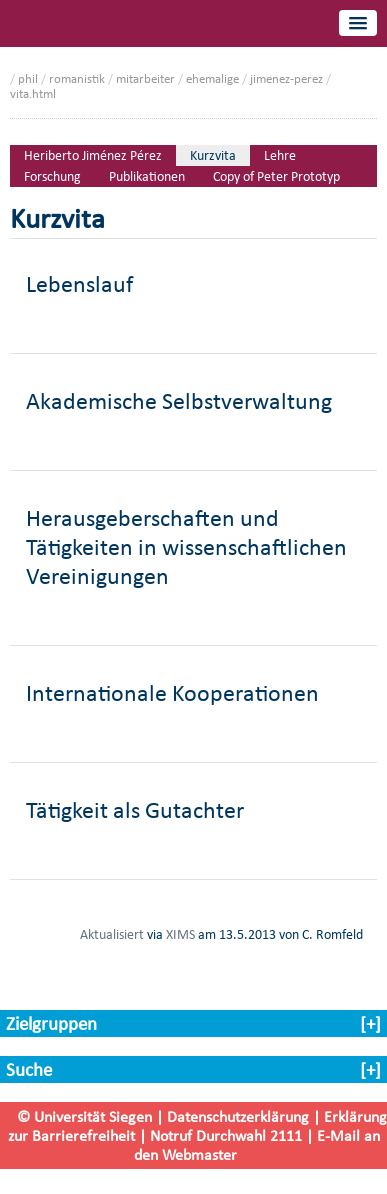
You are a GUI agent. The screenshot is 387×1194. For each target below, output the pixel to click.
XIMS (180, 934)
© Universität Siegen (84, 1116)
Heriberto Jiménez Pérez (93, 155)
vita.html (33, 93)
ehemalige (212, 78)
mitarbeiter (145, 78)
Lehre (280, 155)
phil (28, 78)
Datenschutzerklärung (238, 1116)
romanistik (77, 78)
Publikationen (147, 176)
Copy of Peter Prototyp (276, 176)
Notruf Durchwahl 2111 (226, 1135)
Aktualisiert (112, 934)
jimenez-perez (286, 78)
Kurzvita (213, 155)
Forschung (52, 176)
